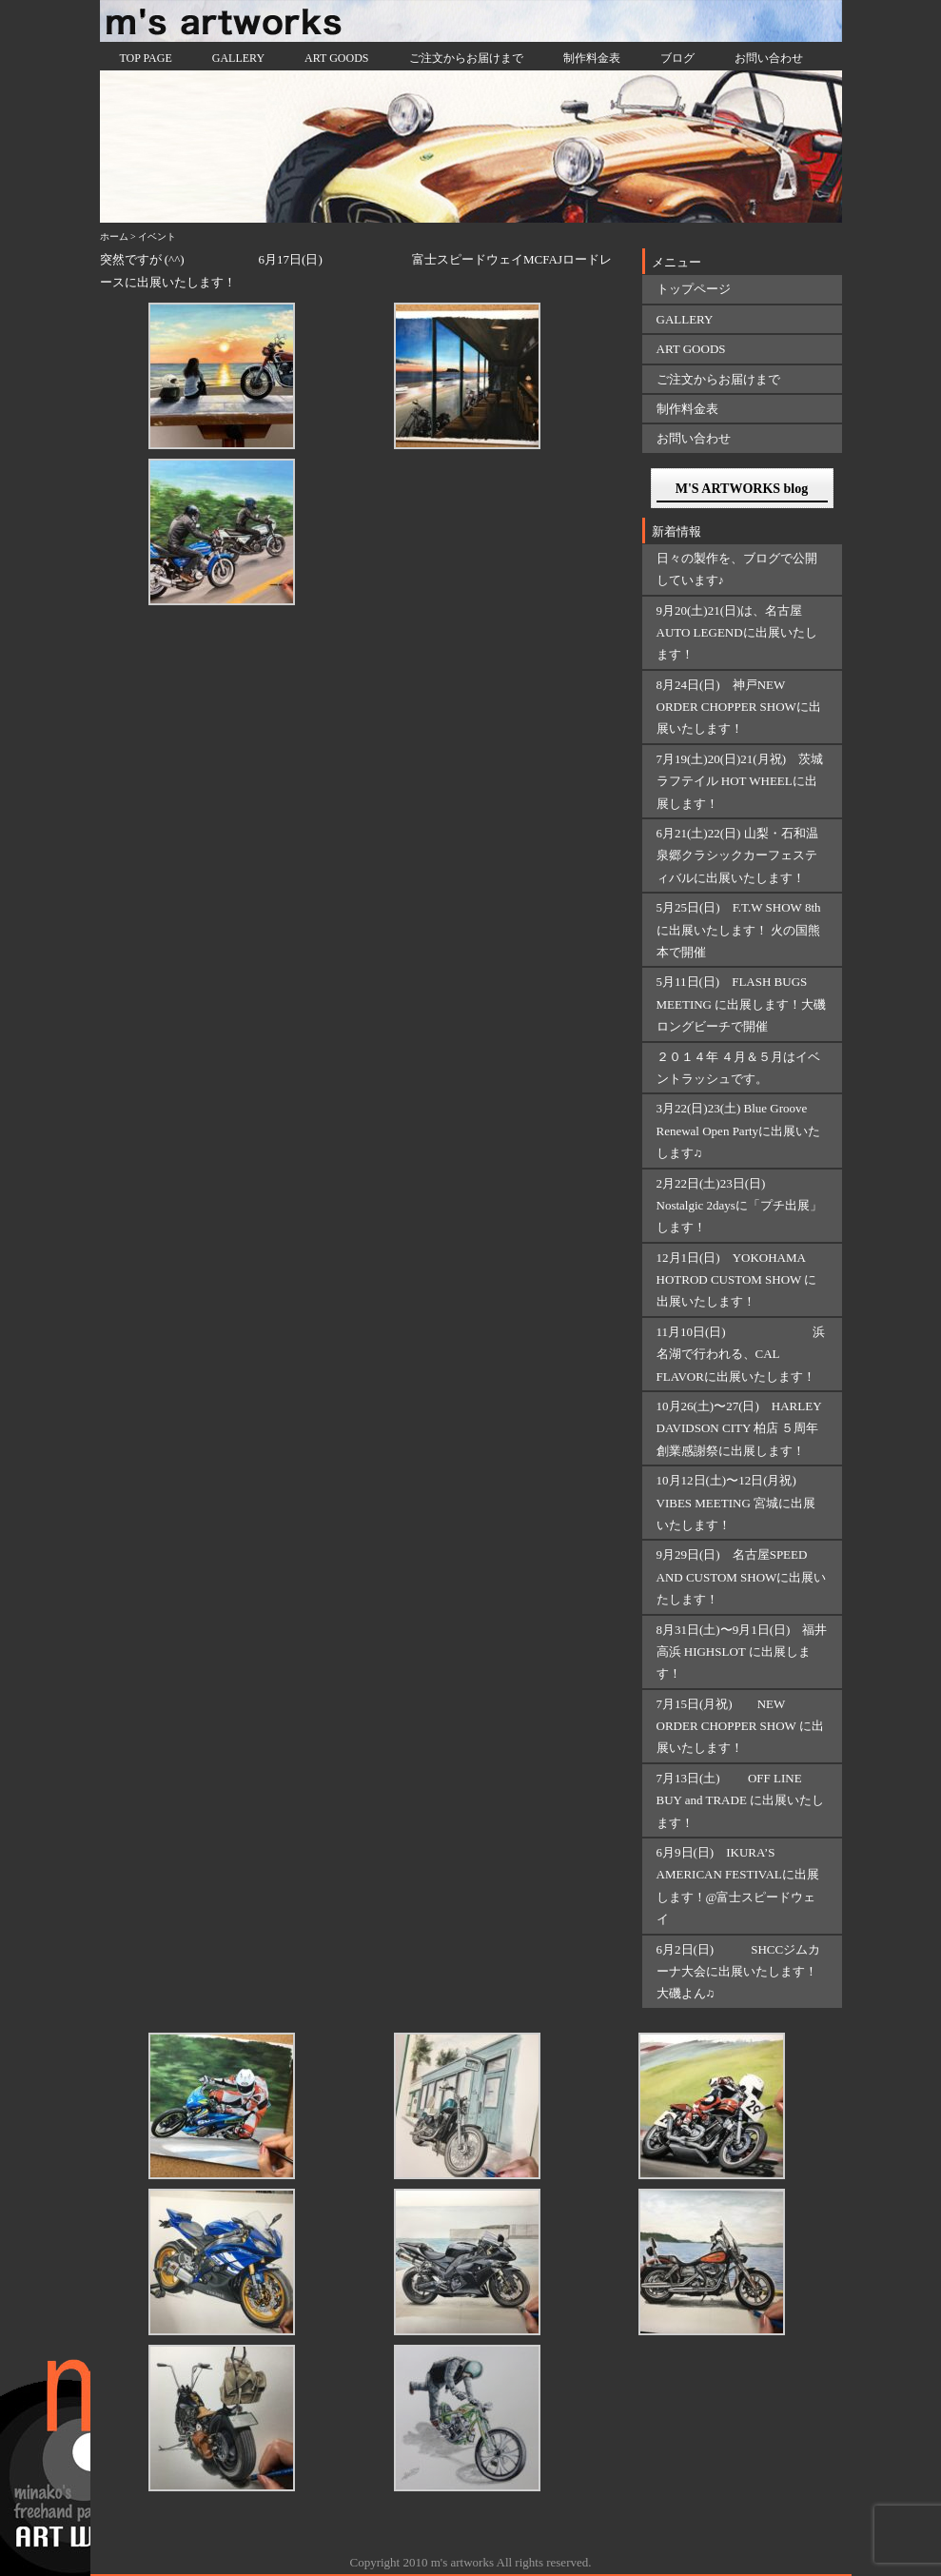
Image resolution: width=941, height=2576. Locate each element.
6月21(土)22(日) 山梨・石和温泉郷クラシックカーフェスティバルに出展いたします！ (737, 855)
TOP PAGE (146, 58)
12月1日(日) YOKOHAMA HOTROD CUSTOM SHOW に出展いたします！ (737, 1279)
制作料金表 (591, 58)
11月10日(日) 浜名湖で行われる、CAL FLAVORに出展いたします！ (741, 1354)
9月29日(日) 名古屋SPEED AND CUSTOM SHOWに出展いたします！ (742, 1576)
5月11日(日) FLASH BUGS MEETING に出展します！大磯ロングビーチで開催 (742, 1003)
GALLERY (238, 58)
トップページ (694, 289)
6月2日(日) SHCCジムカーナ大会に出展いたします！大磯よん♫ (739, 1971)
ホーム (114, 236)
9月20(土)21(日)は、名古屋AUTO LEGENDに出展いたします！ (737, 632)
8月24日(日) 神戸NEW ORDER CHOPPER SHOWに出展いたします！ (739, 707)
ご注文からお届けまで (466, 58)
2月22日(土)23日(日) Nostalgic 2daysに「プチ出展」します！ (739, 1205)
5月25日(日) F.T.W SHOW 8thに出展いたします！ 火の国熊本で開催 (739, 929)
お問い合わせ (769, 58)
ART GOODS (336, 58)
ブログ (677, 58)
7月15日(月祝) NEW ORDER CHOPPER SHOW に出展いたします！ (740, 1726)
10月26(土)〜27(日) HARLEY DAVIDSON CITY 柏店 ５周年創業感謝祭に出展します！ (739, 1428)
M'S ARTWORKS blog (742, 489)
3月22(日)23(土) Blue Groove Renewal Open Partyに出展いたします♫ (739, 1130)
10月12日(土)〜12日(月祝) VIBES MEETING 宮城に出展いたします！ (736, 1502)
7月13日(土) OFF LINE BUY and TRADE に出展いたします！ (741, 1800)
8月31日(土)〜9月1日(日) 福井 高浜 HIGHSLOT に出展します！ (742, 1651)
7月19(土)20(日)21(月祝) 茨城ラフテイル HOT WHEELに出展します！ (740, 781)
